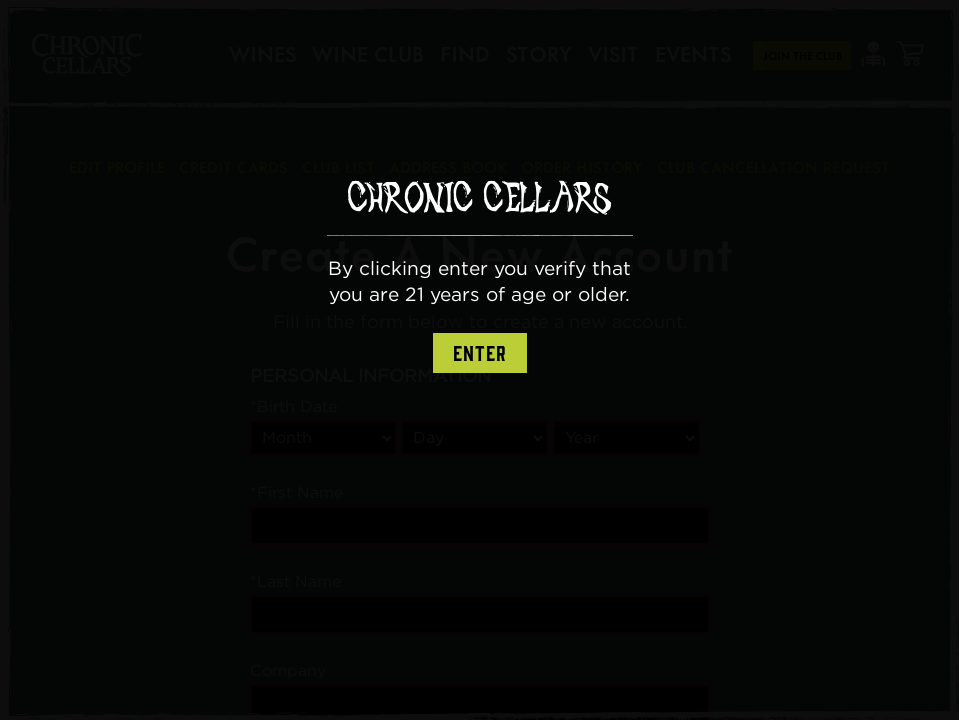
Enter (480, 354)
